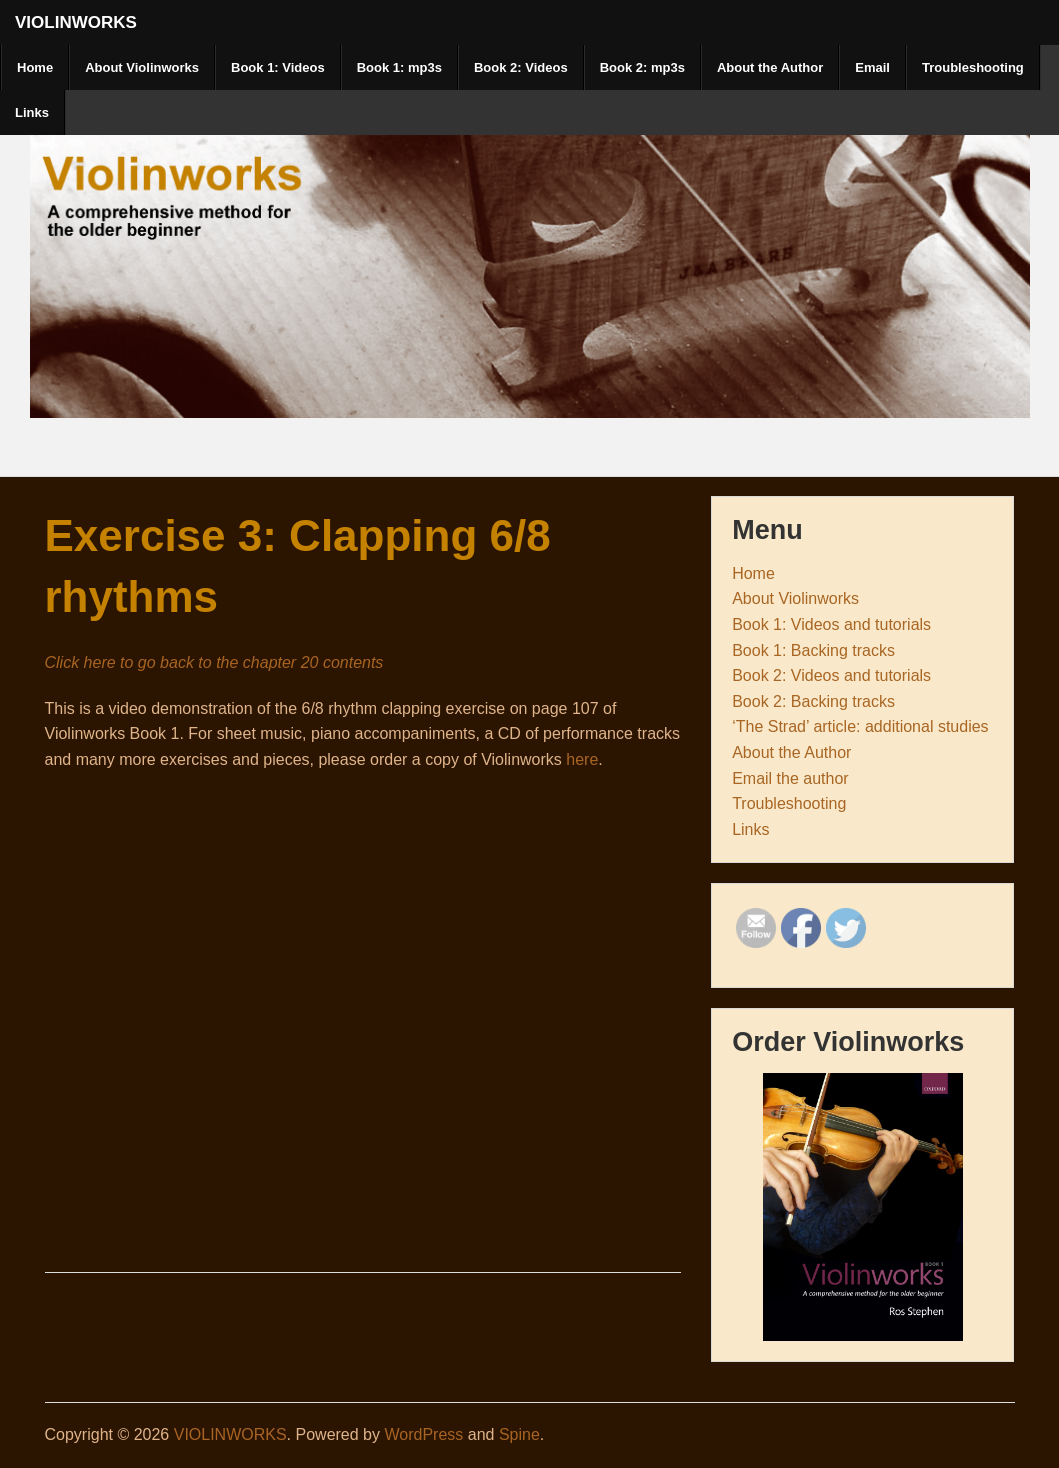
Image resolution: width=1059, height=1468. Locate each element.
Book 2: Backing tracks (813, 701)
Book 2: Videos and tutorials (831, 675)
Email (872, 67)
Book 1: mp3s (399, 67)
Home (35, 67)
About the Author (770, 67)
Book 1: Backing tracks (813, 650)
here (582, 759)
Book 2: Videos (521, 67)
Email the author (790, 778)
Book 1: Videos (278, 67)
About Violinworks (142, 67)
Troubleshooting (973, 67)
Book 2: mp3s (642, 67)
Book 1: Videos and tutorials (831, 624)
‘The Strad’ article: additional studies (860, 726)
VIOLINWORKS (76, 22)
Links (32, 112)
